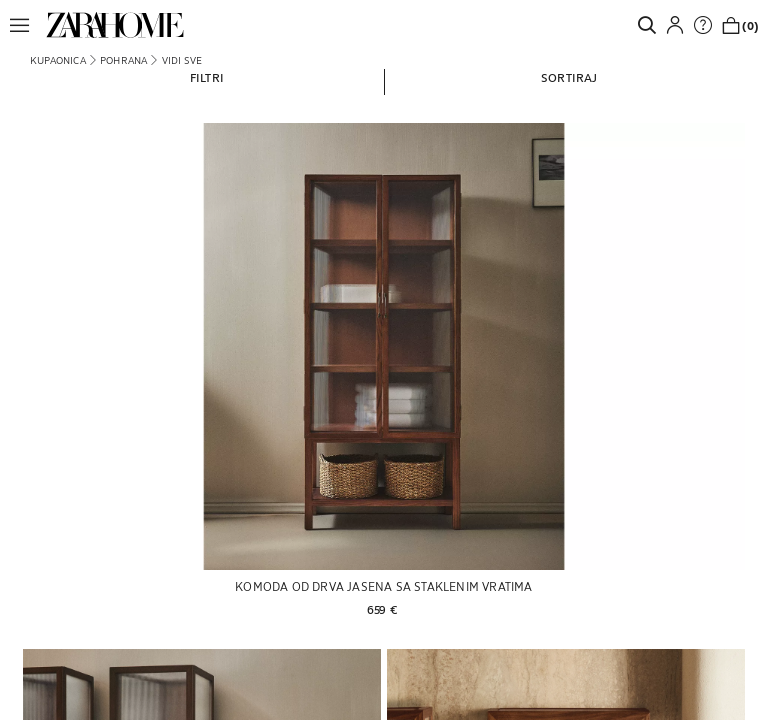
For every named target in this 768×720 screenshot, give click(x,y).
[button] (25, 25)
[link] (115, 25)
